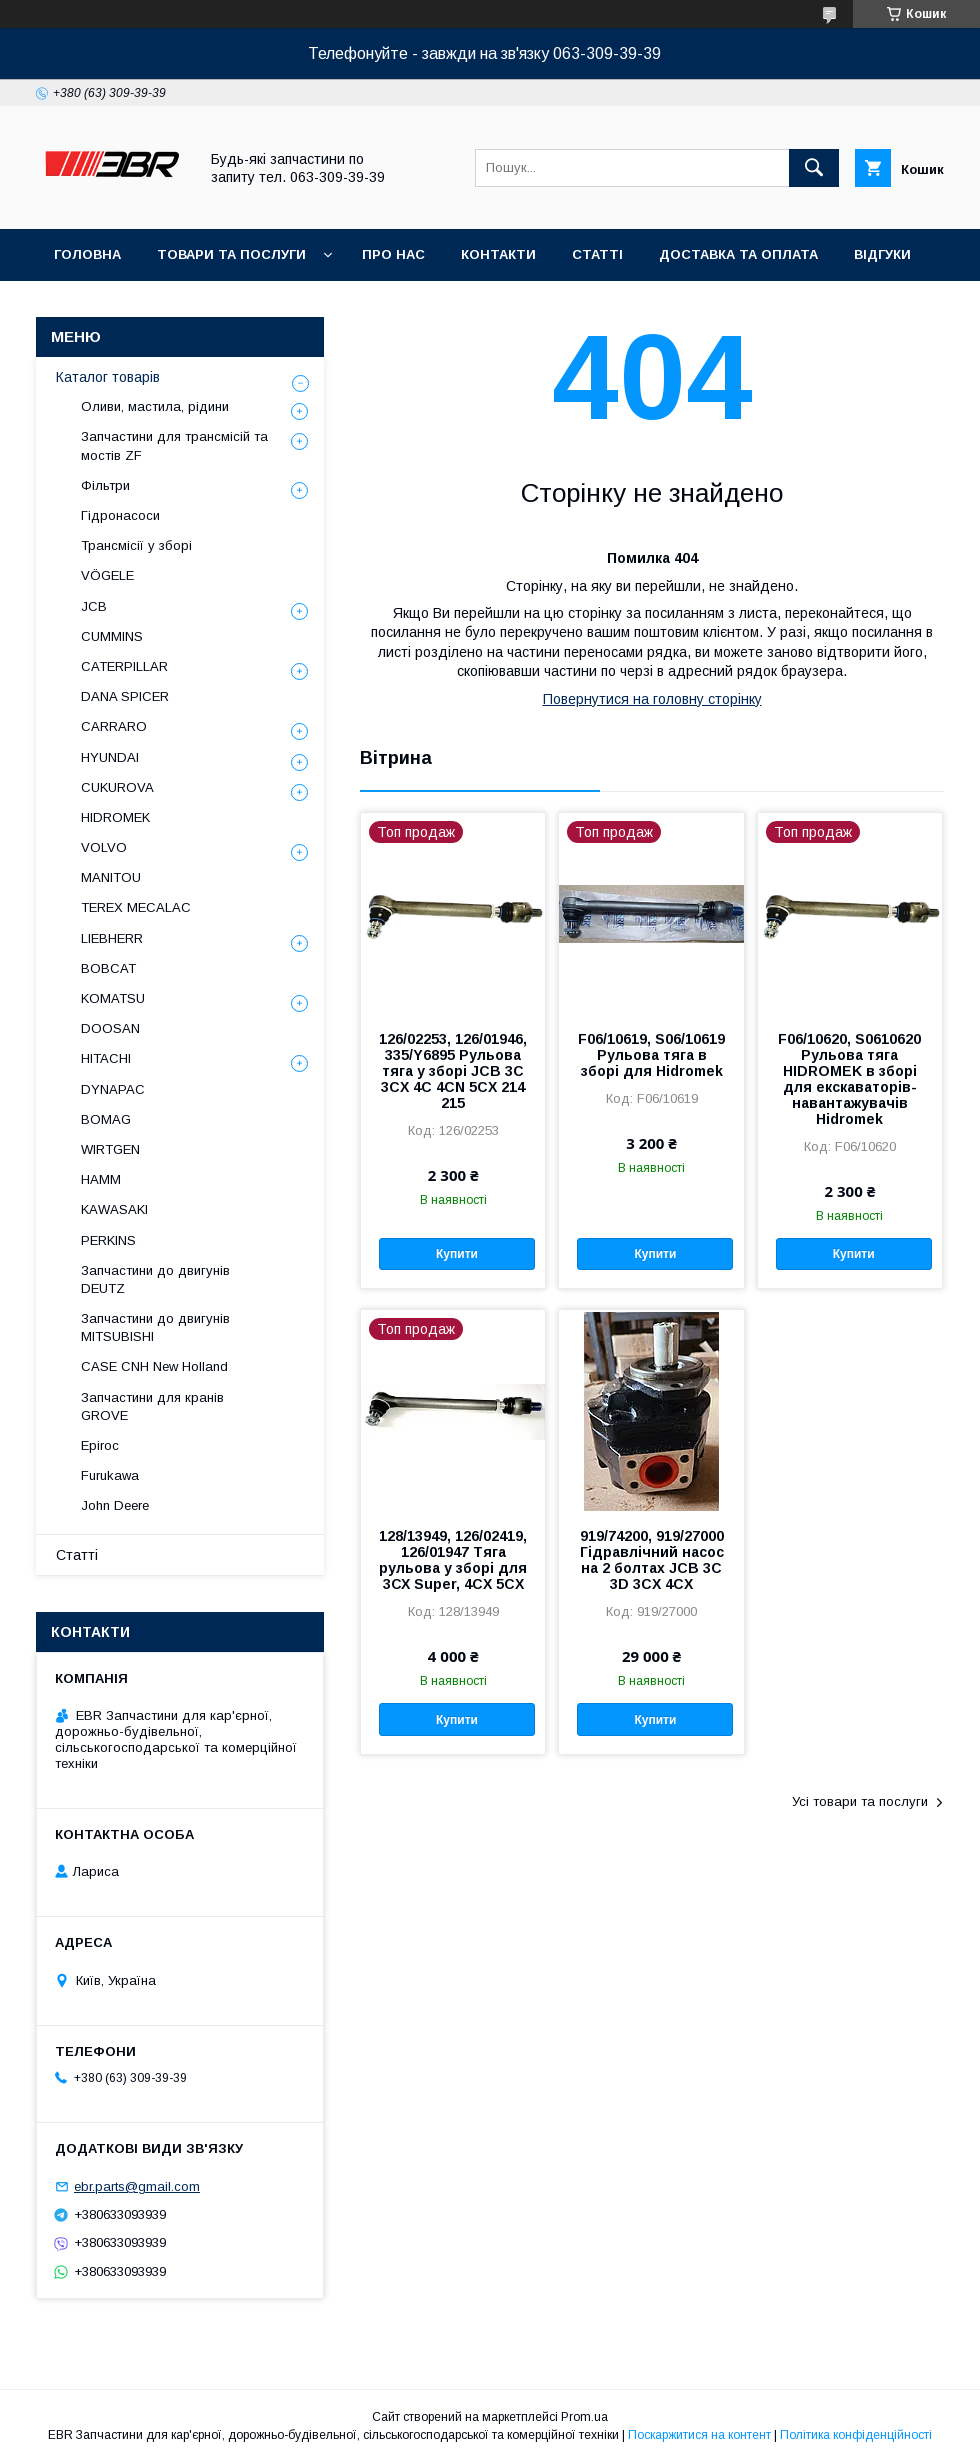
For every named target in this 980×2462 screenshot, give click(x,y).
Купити (457, 1254)
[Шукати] (814, 168)
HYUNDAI (110, 757)
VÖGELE (107, 575)
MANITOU (111, 877)
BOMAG (106, 1119)
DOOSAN (110, 1028)
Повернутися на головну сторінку (652, 699)
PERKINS (108, 1240)
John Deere (115, 1505)
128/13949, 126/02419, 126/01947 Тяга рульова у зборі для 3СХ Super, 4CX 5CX (453, 1560)
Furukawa (110, 1475)
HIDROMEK (115, 817)
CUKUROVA (117, 787)
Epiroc (100, 1445)
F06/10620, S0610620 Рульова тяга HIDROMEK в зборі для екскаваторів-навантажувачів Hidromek (849, 1079)
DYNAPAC (113, 1089)
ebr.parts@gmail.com (137, 2186)
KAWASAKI (114, 1209)
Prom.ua (584, 2417)
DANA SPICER (125, 696)
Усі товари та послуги (860, 1801)
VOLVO (104, 847)
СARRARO (114, 726)
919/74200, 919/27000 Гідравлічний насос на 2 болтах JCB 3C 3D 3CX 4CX (652, 1560)
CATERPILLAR (124, 666)
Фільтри (105, 485)
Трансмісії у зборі (136, 545)
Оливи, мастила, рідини (155, 406)
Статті (597, 254)
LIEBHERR (112, 938)
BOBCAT (108, 968)
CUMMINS (112, 636)
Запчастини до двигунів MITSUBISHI (155, 1327)
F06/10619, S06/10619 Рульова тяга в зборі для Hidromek (651, 1055)
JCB (94, 606)
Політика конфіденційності (856, 2435)
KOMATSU (113, 998)
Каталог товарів (108, 377)
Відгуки (882, 254)
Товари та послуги (231, 254)
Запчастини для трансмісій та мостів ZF (174, 445)
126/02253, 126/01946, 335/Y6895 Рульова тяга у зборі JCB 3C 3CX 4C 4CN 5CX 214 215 (453, 1071)
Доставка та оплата (738, 254)
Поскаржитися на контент (699, 2435)
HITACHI (106, 1058)
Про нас (393, 254)
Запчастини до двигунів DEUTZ (155, 1279)
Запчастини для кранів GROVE (152, 1406)
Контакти (498, 254)
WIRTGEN (110, 1149)
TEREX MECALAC (136, 907)
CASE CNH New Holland (154, 1366)
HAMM (101, 1179)
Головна (87, 254)
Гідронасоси (120, 515)
